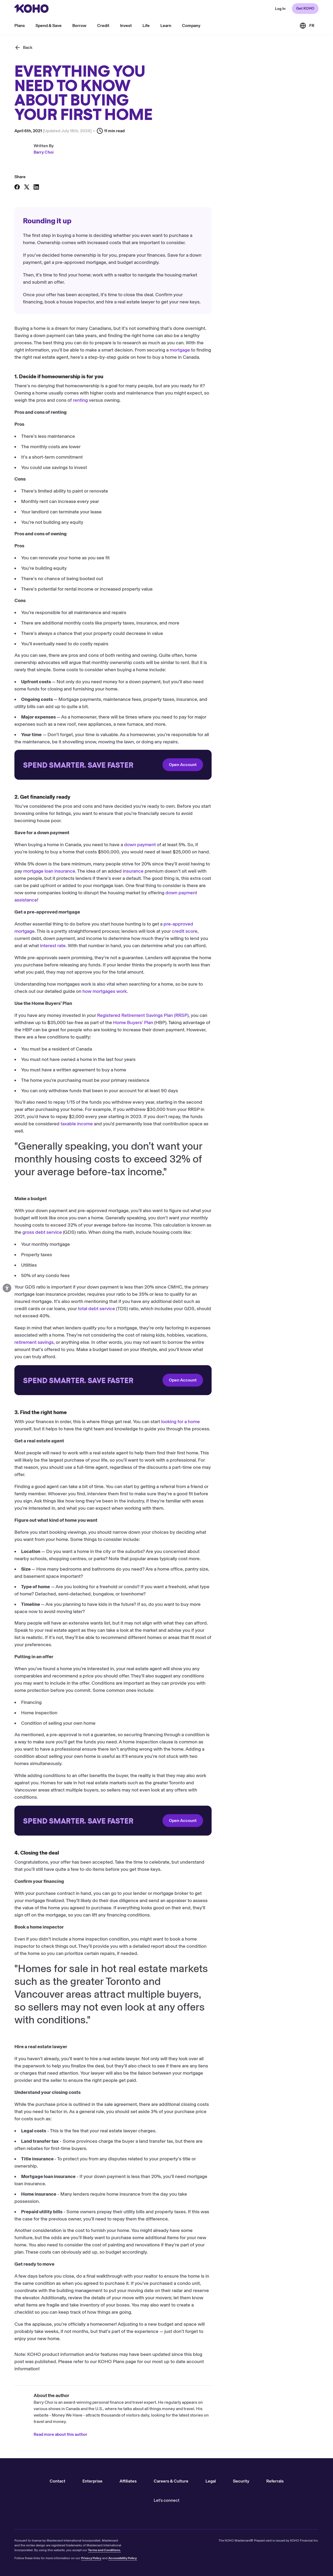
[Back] (23, 54)
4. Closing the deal (32, 273)
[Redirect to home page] (31, 8)
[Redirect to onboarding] (220, 772)
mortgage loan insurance (156, 878)
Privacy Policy (91, 2558)
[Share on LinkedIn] (36, 194)
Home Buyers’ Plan (240, 1029)
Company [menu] (191, 25)
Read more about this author (167, 2441)
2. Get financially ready (35, 254)
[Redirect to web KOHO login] (280, 9)
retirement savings (141, 1349)
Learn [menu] (165, 25)
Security (241, 2481)
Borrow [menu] (79, 25)
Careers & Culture (171, 2481)
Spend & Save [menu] (48, 25)
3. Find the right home (35, 264)
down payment (247, 851)
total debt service (203, 1315)
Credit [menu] (103, 25)
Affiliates (128, 2481)
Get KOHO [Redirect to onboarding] (305, 8)
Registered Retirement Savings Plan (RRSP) (250, 1022)
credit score (291, 938)
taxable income (184, 1131)
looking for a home (287, 1428)
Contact (57, 2481)
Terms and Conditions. (104, 2550)
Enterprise (92, 2481)
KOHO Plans (218, 2368)
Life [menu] (146, 25)
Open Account (290, 771)
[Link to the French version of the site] (307, 25)
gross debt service (149, 1239)
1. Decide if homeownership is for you (49, 245)
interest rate (160, 952)
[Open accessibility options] (7, 1288)
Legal (210, 2481)
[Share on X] (26, 194)
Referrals (275, 2481)
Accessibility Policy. (122, 2558)
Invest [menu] (126, 25)
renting (187, 407)
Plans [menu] (19, 25)
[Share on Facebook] (17, 194)
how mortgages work (211, 998)
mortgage (287, 357)
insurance (240, 878)
